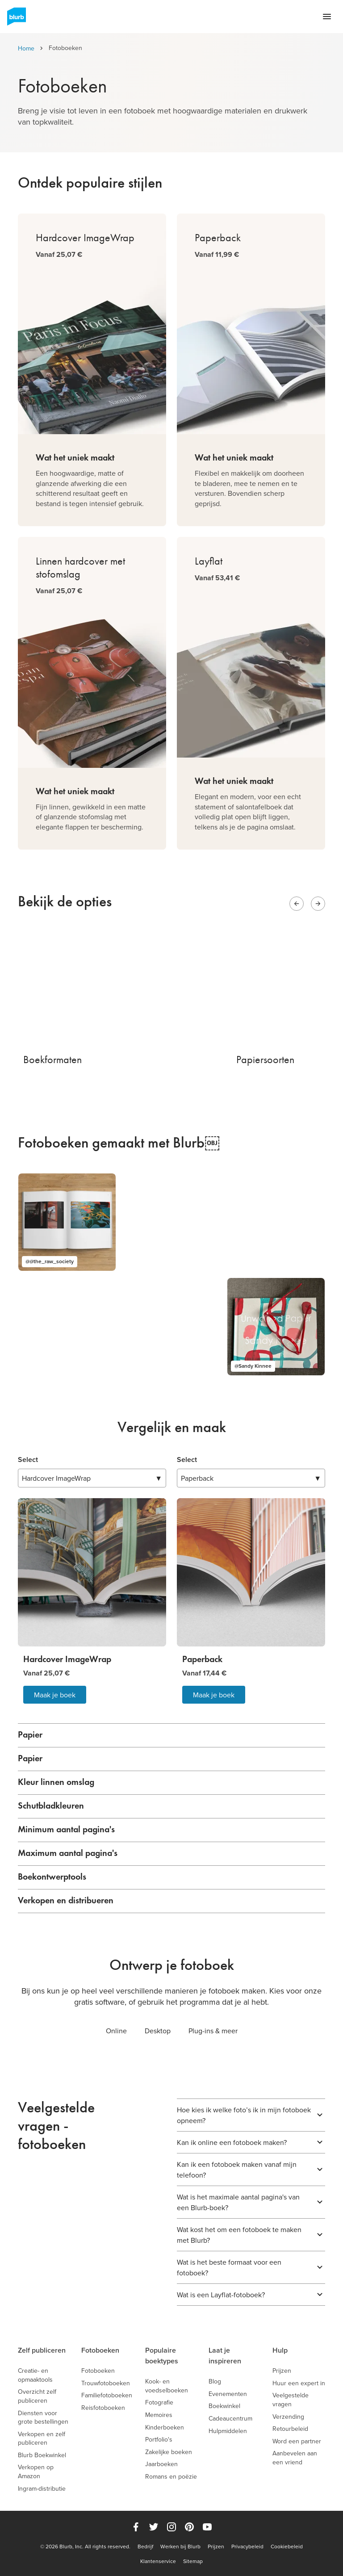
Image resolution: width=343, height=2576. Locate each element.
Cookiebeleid (287, 2546)
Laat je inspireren (225, 2355)
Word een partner (296, 2441)
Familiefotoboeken (106, 2395)
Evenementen (228, 2394)
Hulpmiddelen (228, 2431)
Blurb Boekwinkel (42, 2455)
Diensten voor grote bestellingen (43, 2417)
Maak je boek (54, 1695)
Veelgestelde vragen (290, 2399)
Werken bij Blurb (180, 2546)
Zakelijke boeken (168, 2452)
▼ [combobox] (92, 1478)
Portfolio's (158, 2439)
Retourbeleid (290, 2429)
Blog (215, 2381)
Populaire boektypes (161, 2355)
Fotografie (159, 2402)
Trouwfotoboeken (105, 2383)
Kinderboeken (164, 2427)
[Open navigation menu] (327, 16)
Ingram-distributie (42, 2488)
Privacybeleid (247, 2546)
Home (26, 48)
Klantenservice (158, 2561)
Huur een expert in (298, 2383)
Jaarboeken (161, 2464)
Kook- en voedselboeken (166, 2386)
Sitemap (193, 2561)
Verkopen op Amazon (36, 2471)
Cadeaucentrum (230, 2418)
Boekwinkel (224, 2406)
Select (28, 1459)
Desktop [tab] (158, 2031)
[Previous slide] (296, 903)
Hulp (280, 2350)
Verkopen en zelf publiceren (41, 2438)
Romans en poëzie (171, 2476)
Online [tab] (116, 2031)
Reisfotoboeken (103, 2408)
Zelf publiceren (42, 2350)
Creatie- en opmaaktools (35, 2375)
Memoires (158, 2415)
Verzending (288, 2417)
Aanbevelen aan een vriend (294, 2458)
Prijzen (281, 2371)
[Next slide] (318, 903)
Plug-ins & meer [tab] (213, 2031)
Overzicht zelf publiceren (37, 2396)
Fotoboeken (100, 2350)
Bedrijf (145, 2546)
